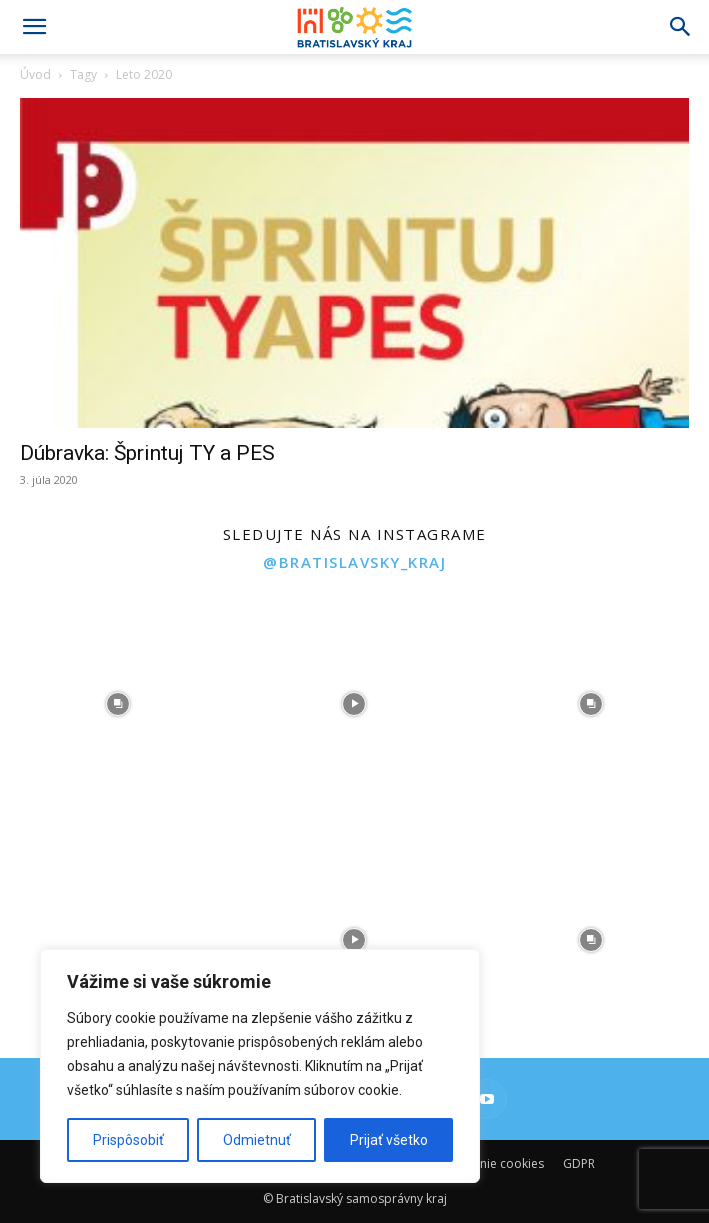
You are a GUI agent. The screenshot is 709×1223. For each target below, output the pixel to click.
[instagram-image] (118, 703)
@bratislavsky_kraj (354, 562)
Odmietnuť (257, 1140)
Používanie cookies (490, 1163)
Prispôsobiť (128, 1140)
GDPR (579, 1163)
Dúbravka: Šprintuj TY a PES (147, 453)
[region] (260, 1066)
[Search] (681, 27)
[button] (34, 27)
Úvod (35, 74)
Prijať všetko (389, 1140)
